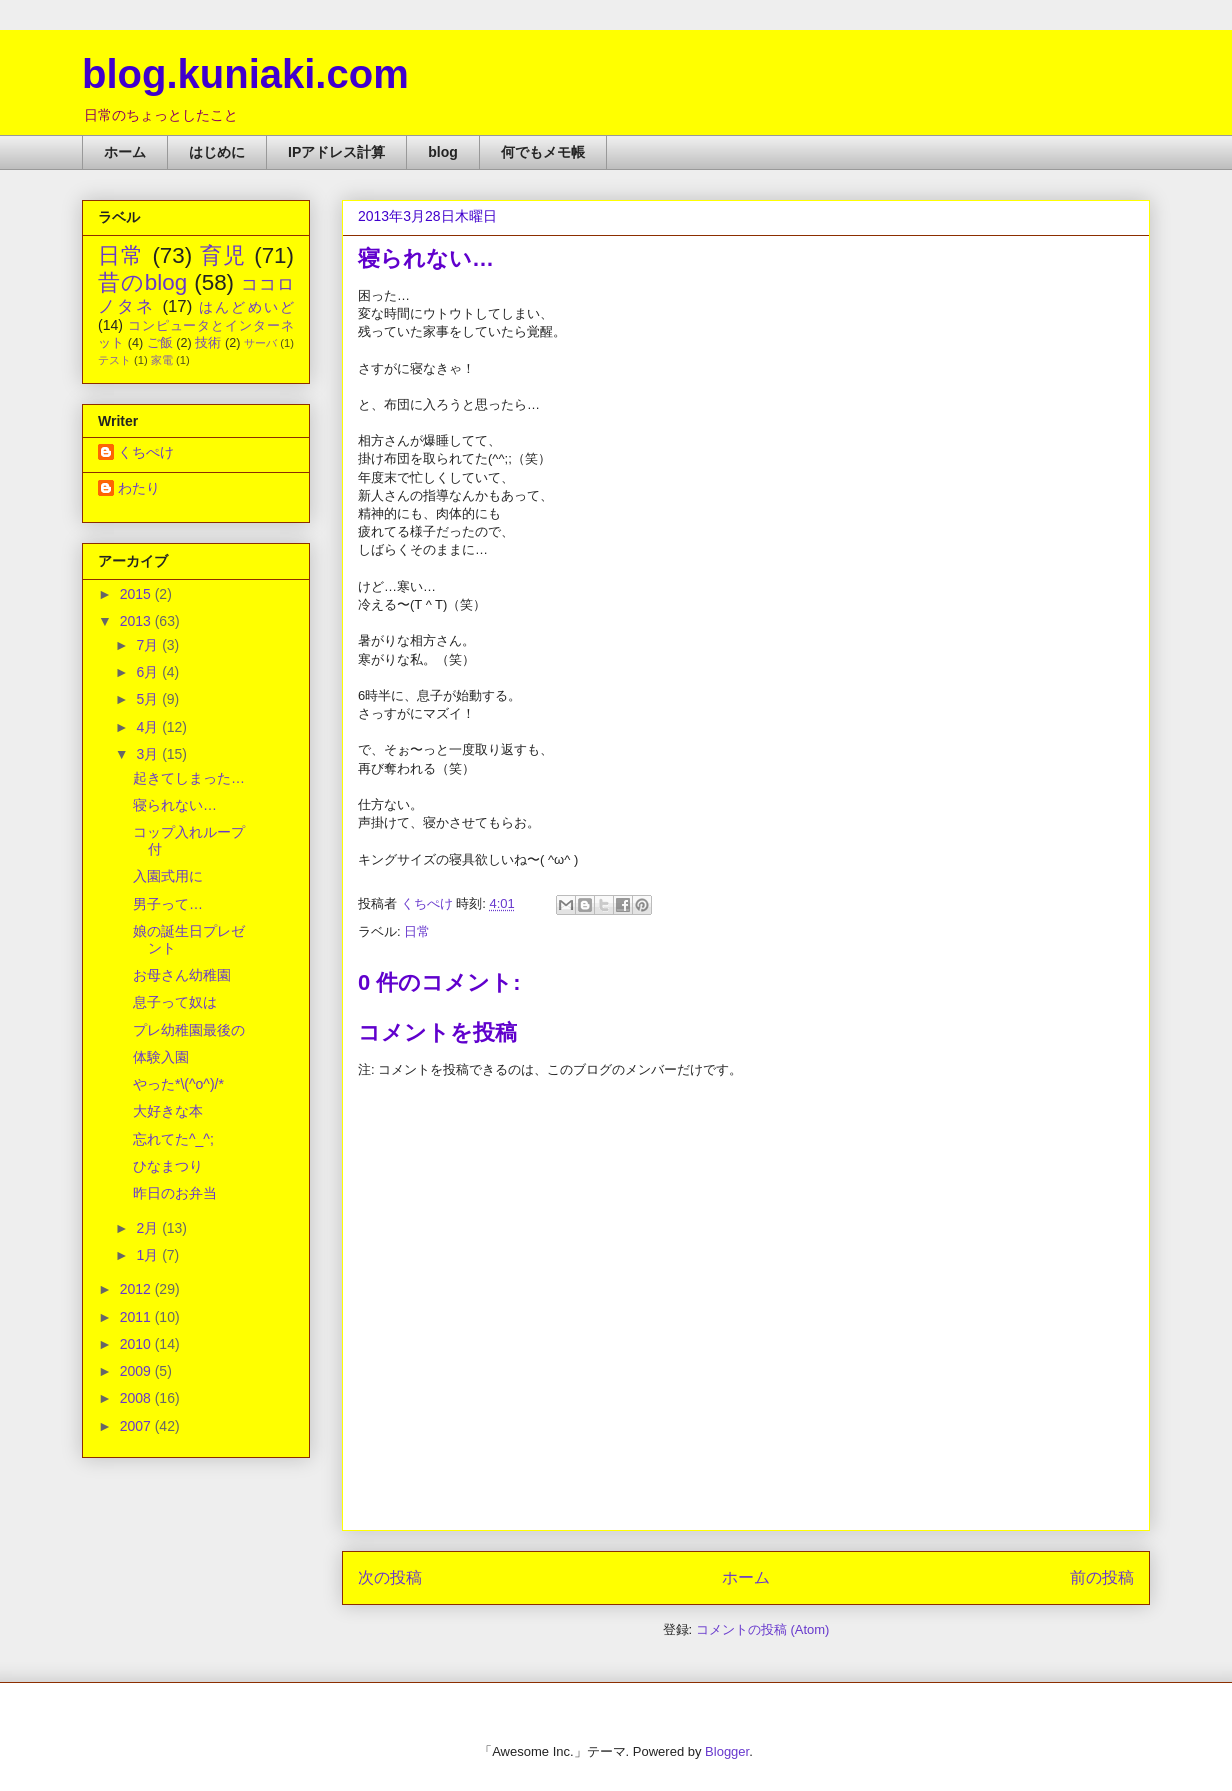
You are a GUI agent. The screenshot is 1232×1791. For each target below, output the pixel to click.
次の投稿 (390, 1577)
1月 (149, 1255)
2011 (137, 1317)
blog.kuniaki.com (245, 74)
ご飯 (160, 343)
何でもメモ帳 (543, 152)
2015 (137, 594)
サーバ (260, 343)
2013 (137, 621)
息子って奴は (175, 1002)
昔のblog (142, 282)
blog (443, 152)
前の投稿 (1102, 1577)
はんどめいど (246, 307)
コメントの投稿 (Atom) (763, 1629)
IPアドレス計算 (336, 152)
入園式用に (168, 876)
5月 (149, 699)
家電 (162, 360)
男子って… (168, 904)
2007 (137, 1426)
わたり (139, 488)
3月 (149, 754)
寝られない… (175, 805)
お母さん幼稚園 (182, 975)
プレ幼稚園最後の (189, 1030)
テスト (114, 360)
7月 (149, 645)
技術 (208, 343)
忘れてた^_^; (173, 1139)
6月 (149, 672)
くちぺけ (146, 452)
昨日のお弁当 (175, 1193)
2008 (137, 1398)
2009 (137, 1371)
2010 (137, 1344)
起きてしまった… (189, 778)
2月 (149, 1228)
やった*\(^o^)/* (178, 1084)
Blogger (727, 1751)
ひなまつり (168, 1166)
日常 (417, 931)
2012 (137, 1289)
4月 (149, 727)
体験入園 (161, 1057)
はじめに (217, 152)
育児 (223, 255)
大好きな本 (168, 1111)
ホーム (125, 152)
